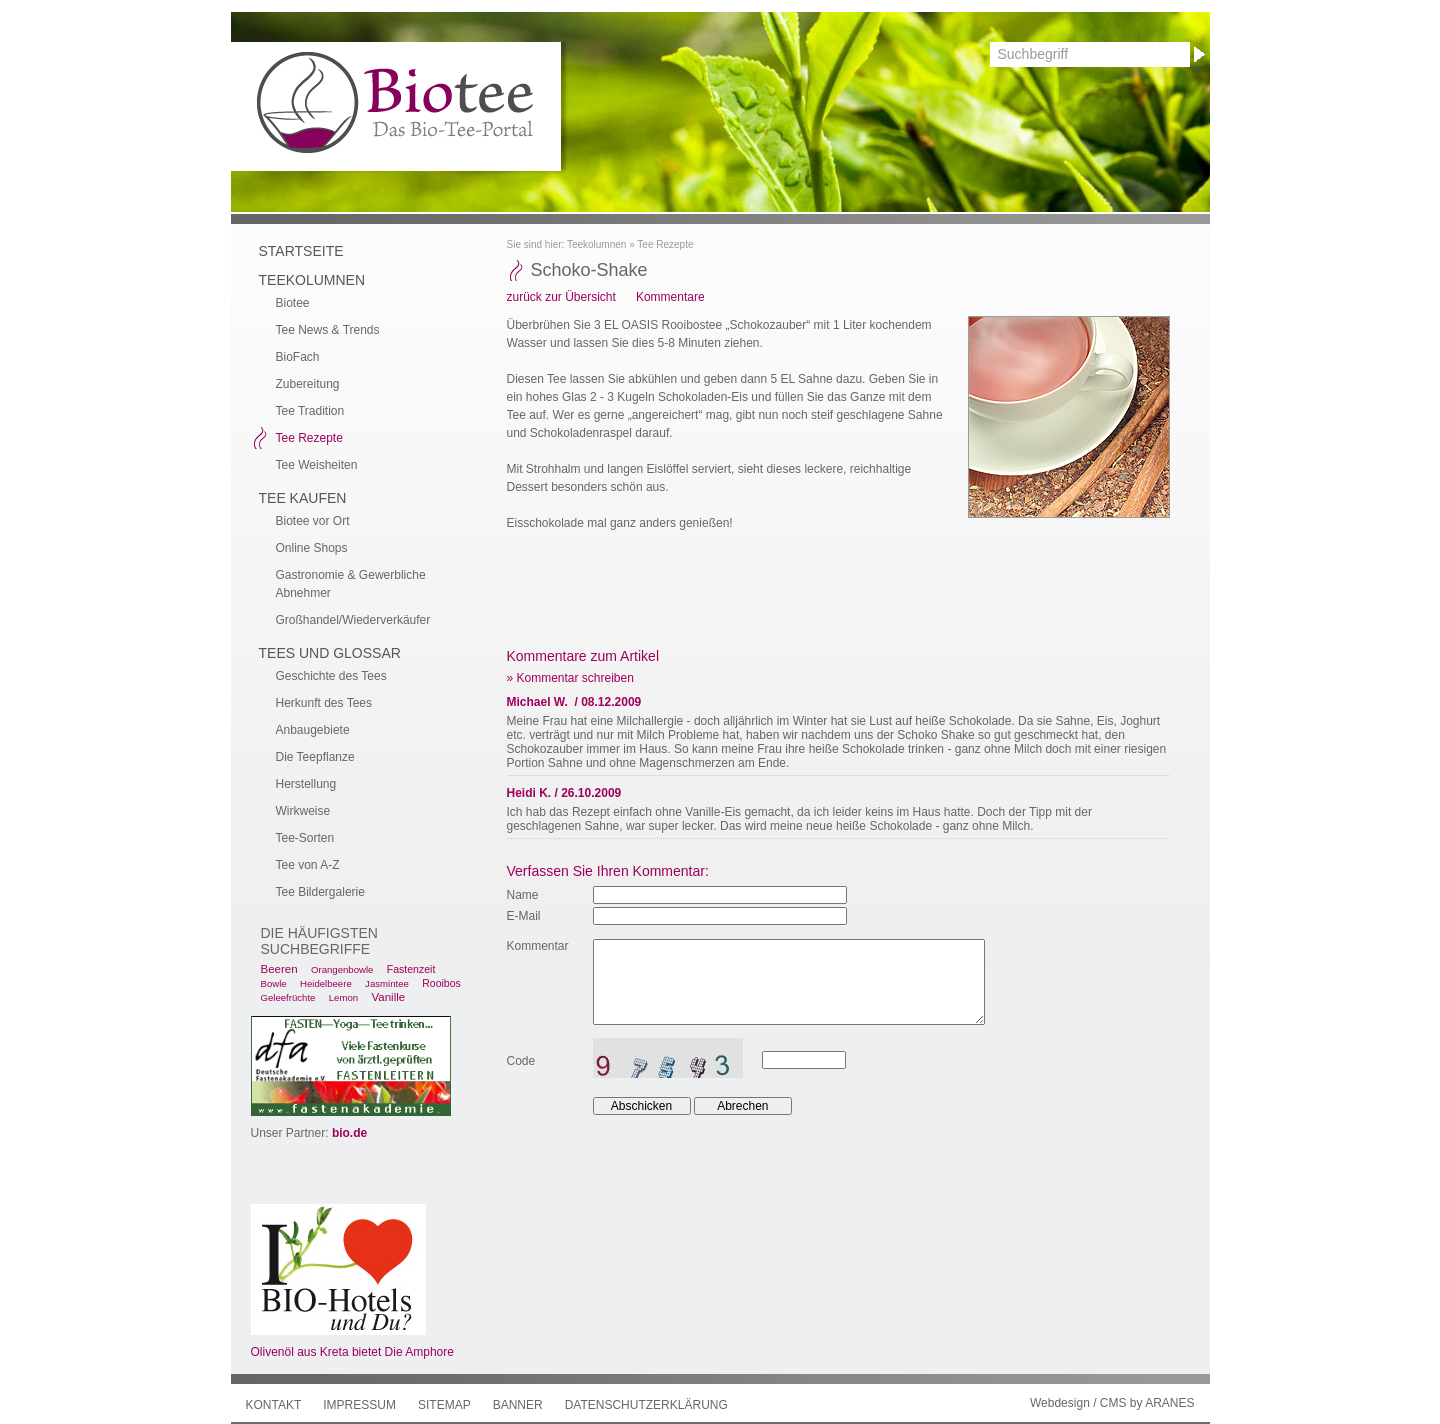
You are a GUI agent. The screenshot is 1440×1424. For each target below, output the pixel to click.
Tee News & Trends (328, 330)
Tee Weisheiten (317, 465)
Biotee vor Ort (313, 521)
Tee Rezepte (665, 244)
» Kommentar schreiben (570, 678)
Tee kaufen (303, 498)
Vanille (388, 997)
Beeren (279, 969)
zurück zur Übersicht (561, 297)
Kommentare (670, 297)
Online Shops (312, 548)
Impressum (359, 1405)
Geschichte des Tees (331, 676)
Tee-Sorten (305, 838)
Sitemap (444, 1405)
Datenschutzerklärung (646, 1405)
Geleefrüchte (288, 997)
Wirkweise (303, 811)
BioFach (298, 357)
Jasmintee (387, 983)
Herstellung (306, 784)
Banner (518, 1405)
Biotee (293, 303)
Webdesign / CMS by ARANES (1112, 1403)
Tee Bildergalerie (320, 892)
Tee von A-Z (308, 865)
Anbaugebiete (313, 730)
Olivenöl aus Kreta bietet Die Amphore (352, 1352)
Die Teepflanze (315, 757)
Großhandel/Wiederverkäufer (353, 620)
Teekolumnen (596, 244)
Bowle (274, 983)
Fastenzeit (411, 969)
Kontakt (274, 1405)
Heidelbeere (326, 983)
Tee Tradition (310, 411)
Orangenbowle (342, 969)
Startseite (301, 251)
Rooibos (441, 983)
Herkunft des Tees (324, 703)
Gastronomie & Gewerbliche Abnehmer (351, 584)
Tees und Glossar (330, 653)
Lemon (343, 997)
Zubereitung (308, 384)
